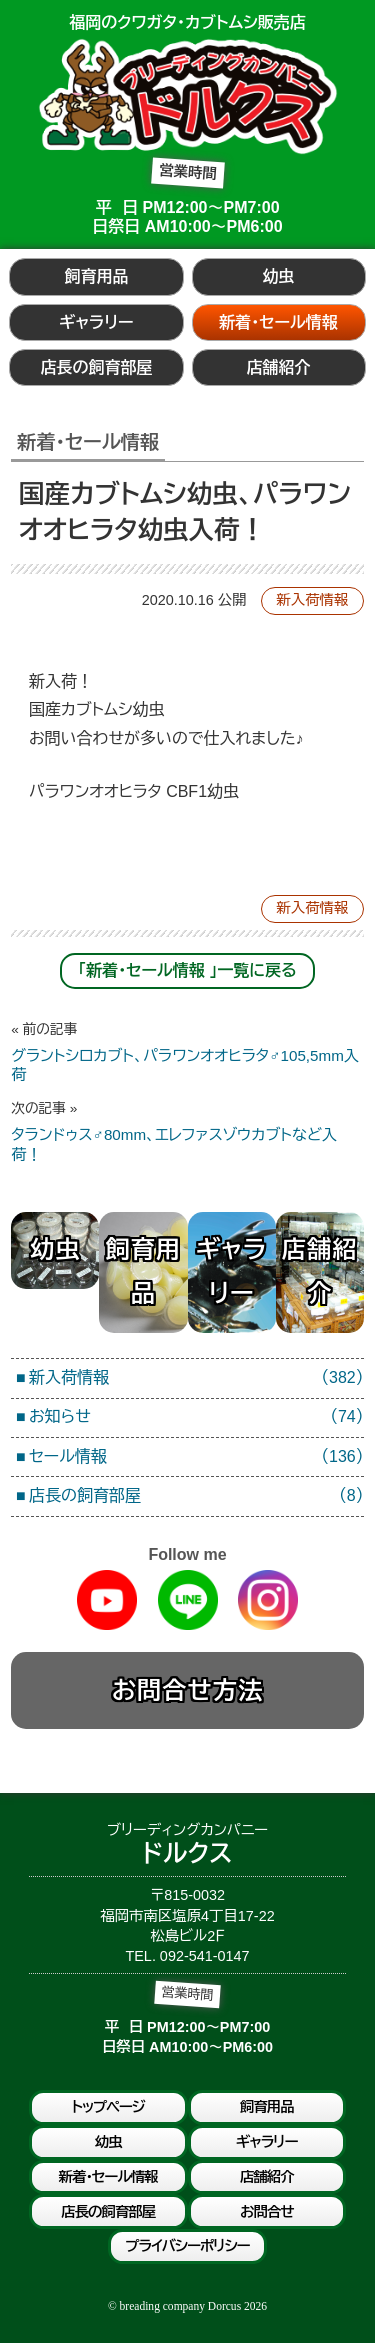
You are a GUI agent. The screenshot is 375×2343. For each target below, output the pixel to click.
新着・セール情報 (278, 322)
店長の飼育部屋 (96, 367)
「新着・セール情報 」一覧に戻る (187, 970)
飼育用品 (96, 276)
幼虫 (279, 276)
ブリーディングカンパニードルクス (188, 96)
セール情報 (196, 1457)
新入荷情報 (312, 600)
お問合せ (266, 2212)
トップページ (108, 2107)
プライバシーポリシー (187, 2246)
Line (188, 1600)
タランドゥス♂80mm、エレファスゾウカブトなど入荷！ (187, 1131)
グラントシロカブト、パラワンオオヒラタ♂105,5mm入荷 (187, 1052)
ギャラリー (96, 322)
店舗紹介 (279, 367)
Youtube (107, 1600)
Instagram (268, 1600)
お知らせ (196, 1417)
